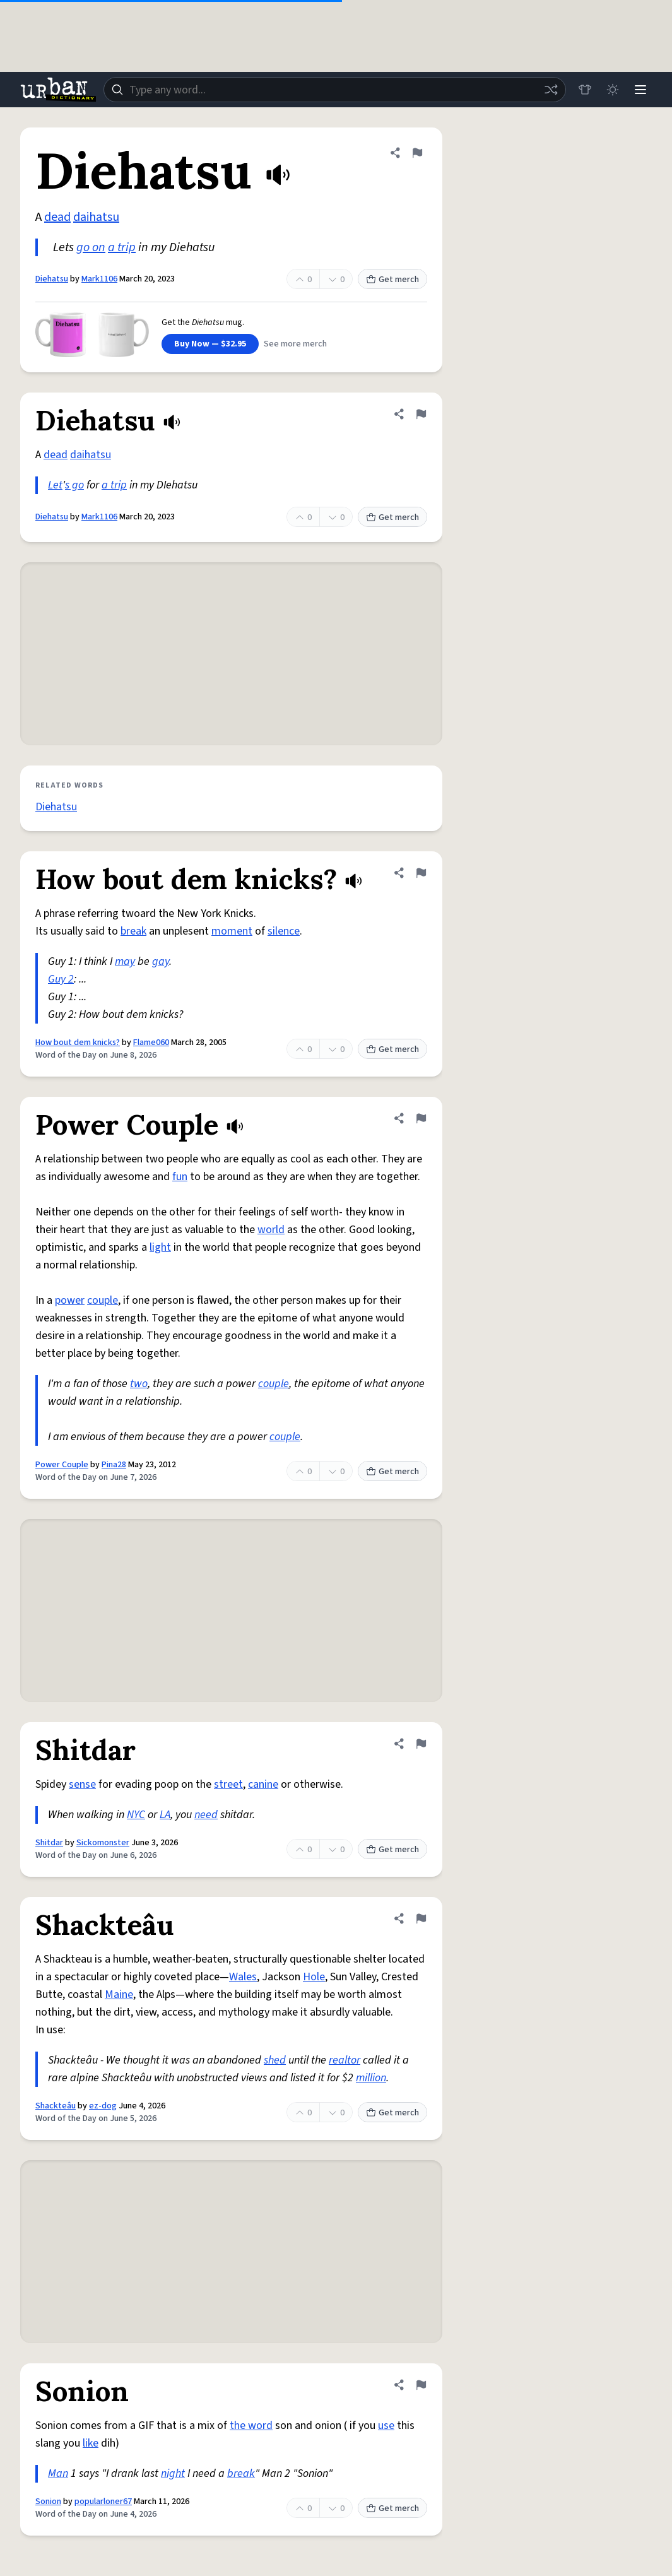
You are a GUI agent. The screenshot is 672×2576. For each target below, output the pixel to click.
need (206, 1815)
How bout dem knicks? (77, 1042)
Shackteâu (55, 2106)
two (139, 1383)
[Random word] (550, 89)
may (125, 961)
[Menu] (640, 89)
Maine (119, 1994)
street (228, 1784)
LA (165, 1815)
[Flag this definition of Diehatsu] (417, 153)
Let (55, 485)
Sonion (48, 2501)
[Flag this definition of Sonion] (421, 2385)
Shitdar (49, 1842)
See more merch (295, 344)
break (133, 931)
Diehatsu (51, 279)
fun (179, 1177)
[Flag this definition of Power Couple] (421, 1118)
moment (231, 931)
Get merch (392, 279)
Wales (243, 1977)
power (70, 1300)
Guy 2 (61, 979)
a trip (122, 247)
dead (57, 217)
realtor (344, 2060)
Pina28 (114, 1464)
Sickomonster (102, 1842)
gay (160, 961)
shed (275, 2060)
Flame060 (151, 1042)
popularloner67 (103, 2501)
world (271, 1230)
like (90, 2443)
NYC (136, 1815)
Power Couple (61, 1464)
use (386, 2425)
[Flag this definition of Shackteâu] (421, 1918)
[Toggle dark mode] (612, 89)
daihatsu (96, 217)
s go (74, 485)
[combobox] (334, 89)
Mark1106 (99, 279)
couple (102, 1300)
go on (90, 247)
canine (263, 1784)
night (173, 2473)
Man (58, 2473)
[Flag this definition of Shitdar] (421, 1744)
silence (284, 931)
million (371, 2078)
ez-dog (103, 2106)
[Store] (585, 89)
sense (82, 1784)
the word (251, 2425)
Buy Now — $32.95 (210, 344)
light (160, 1247)
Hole (314, 1977)
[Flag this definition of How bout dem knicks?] (421, 873)
